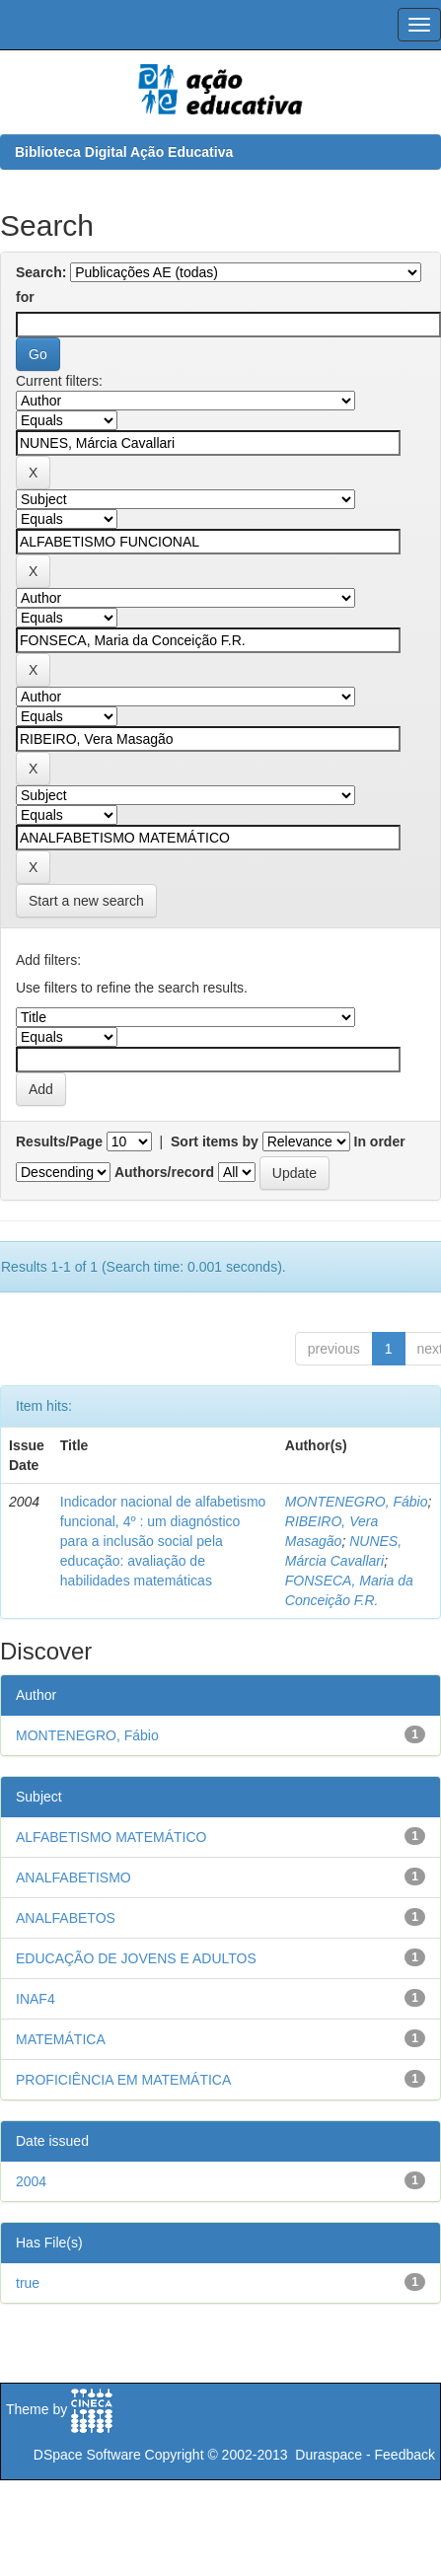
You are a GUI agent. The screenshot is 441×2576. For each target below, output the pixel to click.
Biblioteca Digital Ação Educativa (124, 152)
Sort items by (214, 1141)
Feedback (405, 2455)
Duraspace (328, 2455)
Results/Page (59, 1141)
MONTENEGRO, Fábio (356, 1501)
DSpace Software (87, 2455)
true (27, 2283)
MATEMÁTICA (61, 2039)
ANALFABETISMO (73, 1877)
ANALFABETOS (65, 1918)
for (25, 297)
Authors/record (164, 1172)
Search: (41, 272)
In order (379, 1141)
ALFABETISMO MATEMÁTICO (111, 1837)
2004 (31, 2181)
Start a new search (86, 901)
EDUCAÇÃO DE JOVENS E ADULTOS (136, 1958)
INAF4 (35, 1999)
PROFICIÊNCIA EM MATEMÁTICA (123, 2080)
